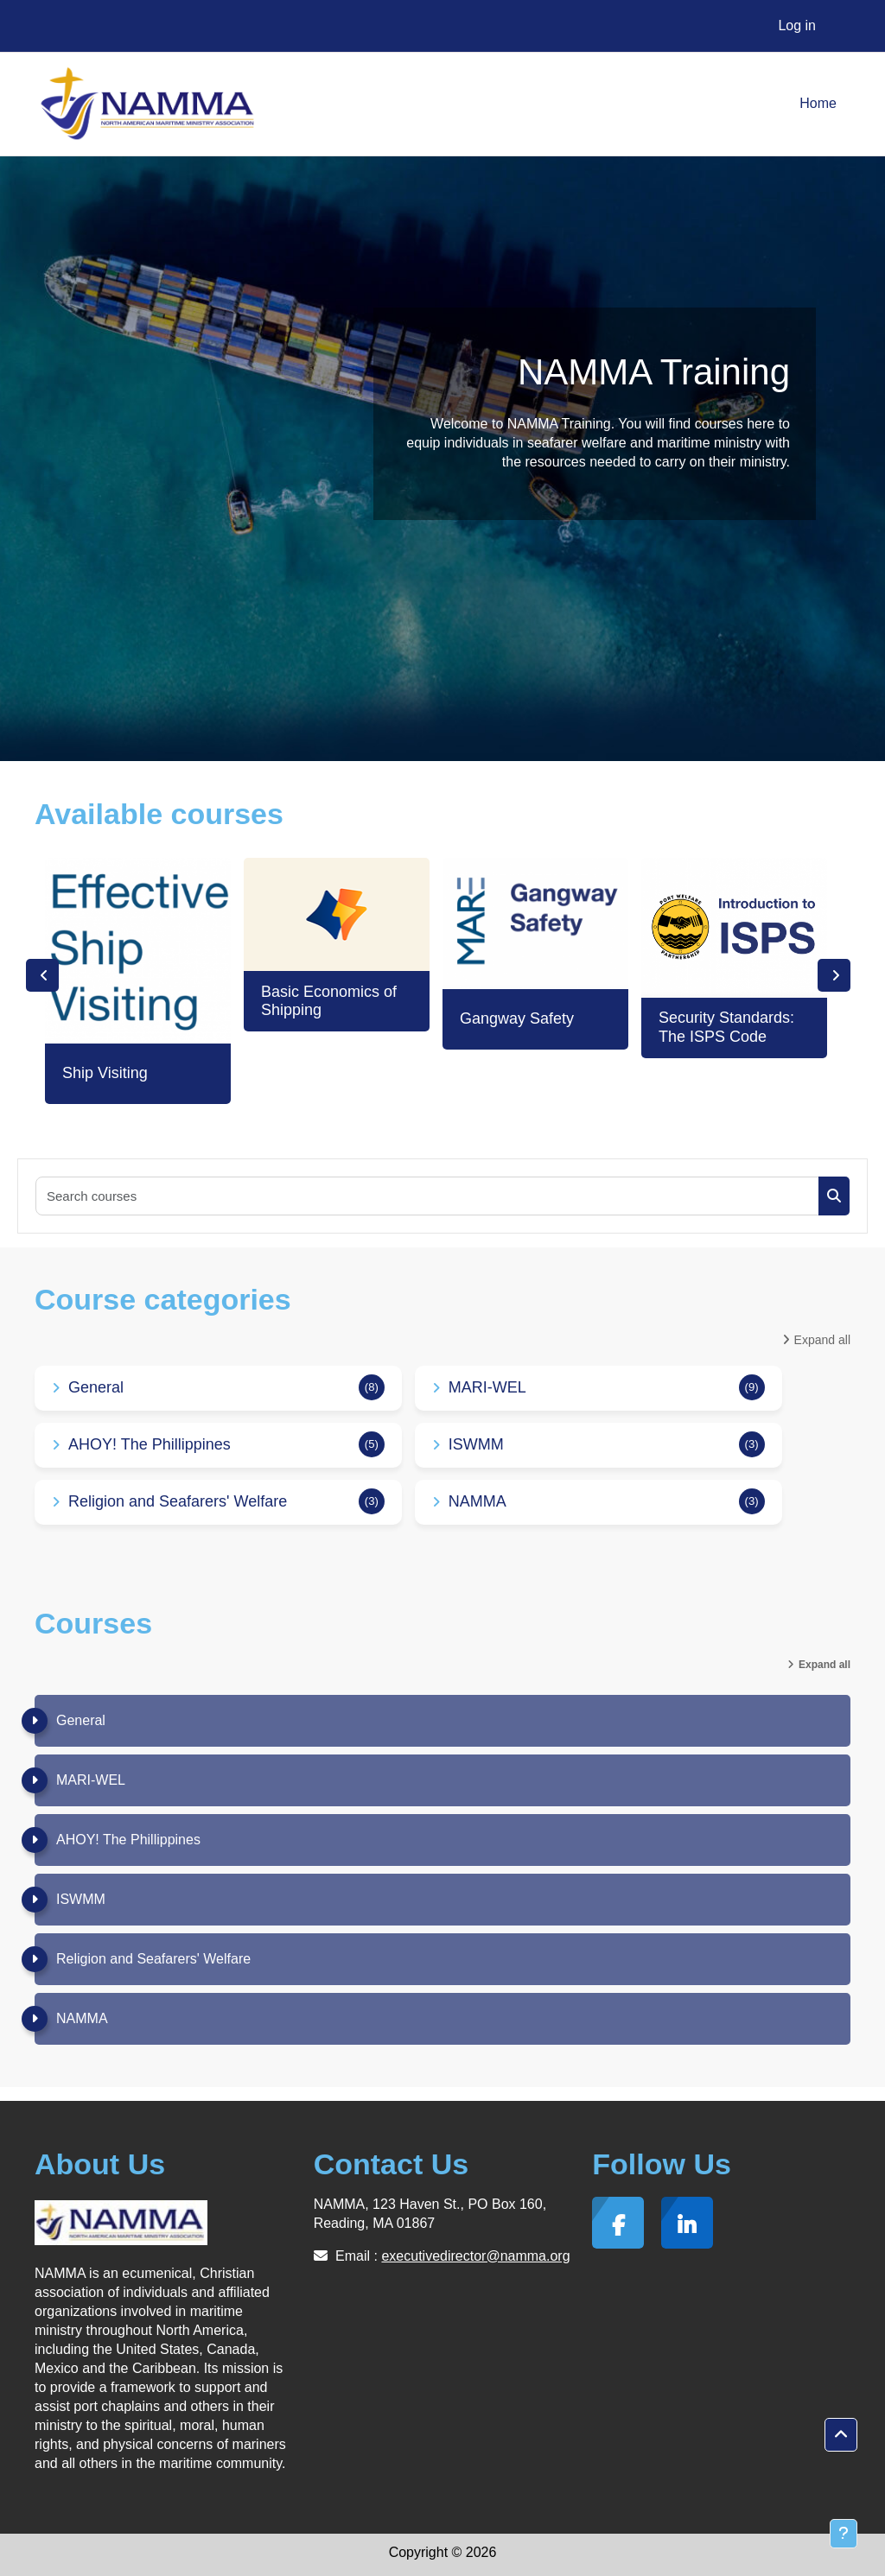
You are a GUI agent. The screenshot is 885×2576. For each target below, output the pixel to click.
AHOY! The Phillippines (149, 1444)
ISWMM (476, 1444)
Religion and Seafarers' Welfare (177, 1501)
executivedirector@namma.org (475, 2256)
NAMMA (477, 1501)
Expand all (822, 1340)
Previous (42, 975)
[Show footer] (843, 2533)
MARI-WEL (487, 1387)
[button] (841, 2435)
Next (834, 975)
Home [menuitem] (818, 103)
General (96, 1387)
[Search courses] (427, 1196)
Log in (797, 25)
